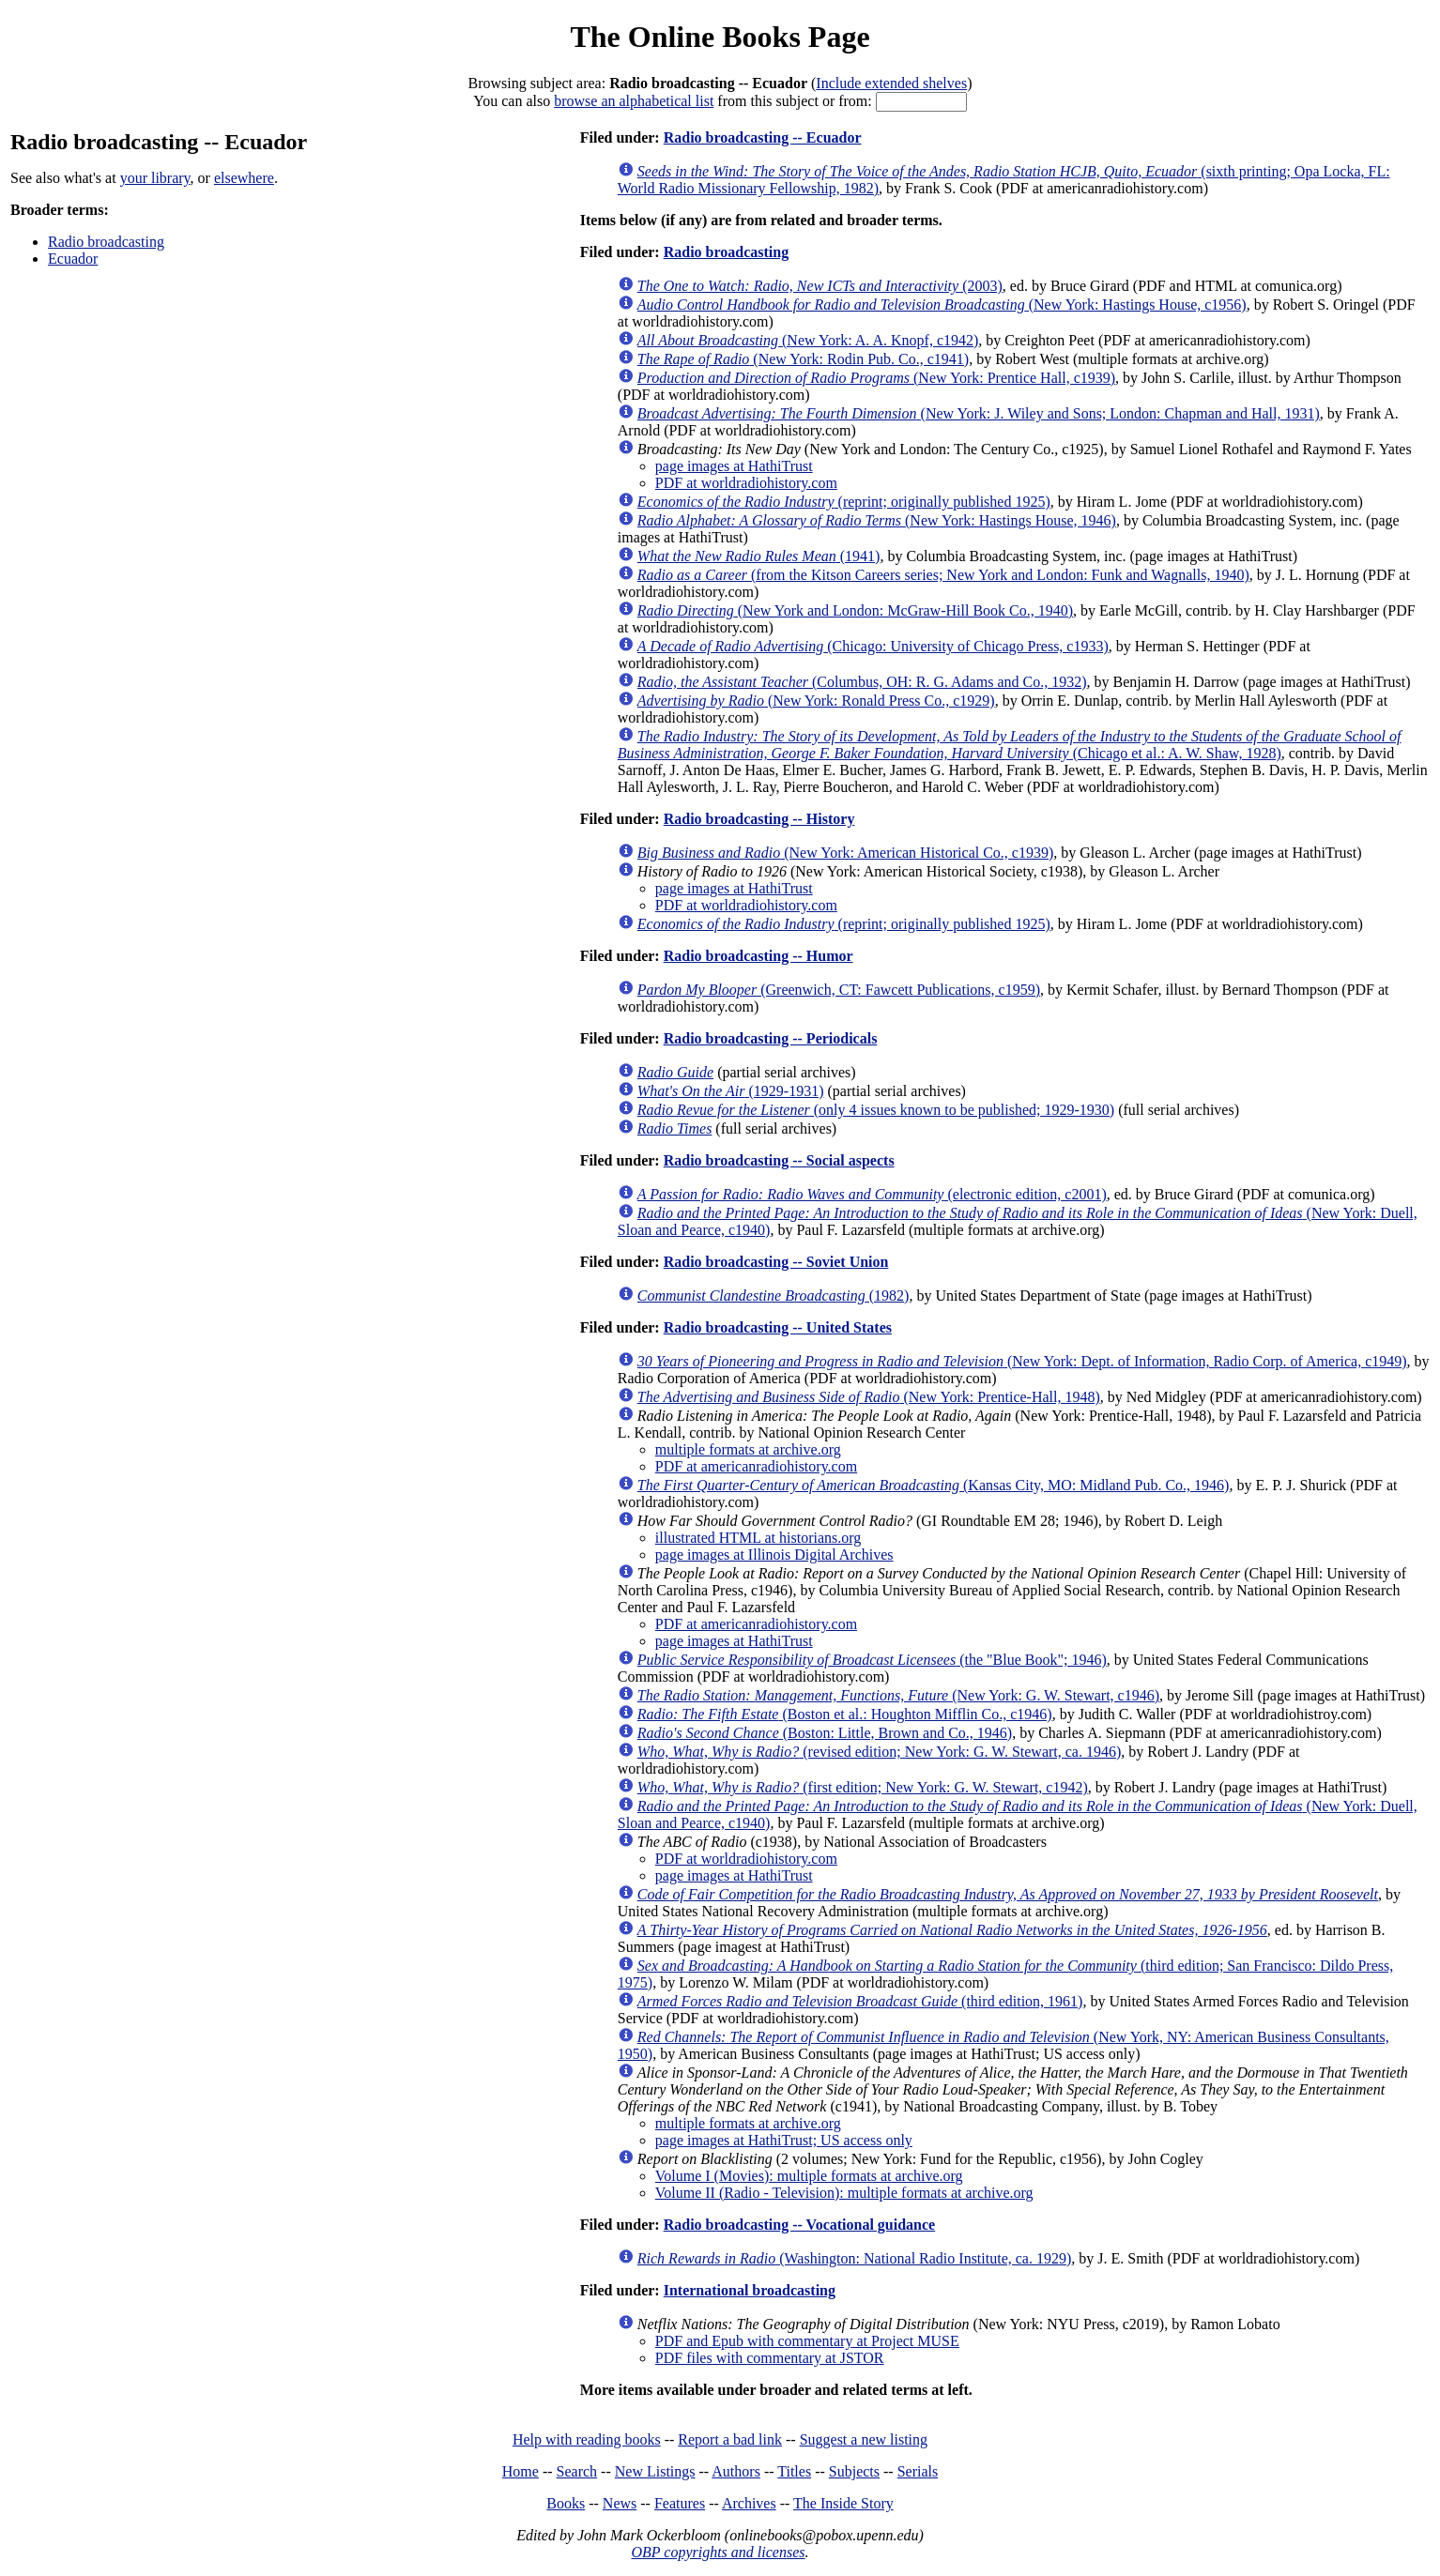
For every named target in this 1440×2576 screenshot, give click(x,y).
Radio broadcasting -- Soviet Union (776, 1262)
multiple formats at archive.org (748, 1449)
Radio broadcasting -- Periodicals (771, 1038)
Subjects (854, 2471)
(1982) (773, 1295)
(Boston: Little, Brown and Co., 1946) (824, 1733)
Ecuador (73, 259)
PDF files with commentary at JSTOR (769, 2358)
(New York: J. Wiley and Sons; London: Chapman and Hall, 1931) (978, 413)
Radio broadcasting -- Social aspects (779, 1160)
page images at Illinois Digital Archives (774, 1554)
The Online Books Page (719, 36)
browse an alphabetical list (633, 101)
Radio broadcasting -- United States (778, 1327)
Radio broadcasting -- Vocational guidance (800, 2225)
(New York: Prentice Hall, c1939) (876, 378)
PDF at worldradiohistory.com (746, 483)
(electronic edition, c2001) (872, 1194)
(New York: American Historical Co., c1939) (845, 853)
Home (520, 2471)
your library (155, 178)
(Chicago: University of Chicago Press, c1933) (873, 646)
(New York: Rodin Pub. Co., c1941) (803, 359)
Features (679, 2503)
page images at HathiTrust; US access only (783, 2140)
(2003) (820, 286)
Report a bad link (730, 2439)
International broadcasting (749, 2290)
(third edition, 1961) (860, 2001)
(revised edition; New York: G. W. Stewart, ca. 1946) (879, 1752)
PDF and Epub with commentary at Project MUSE (807, 2341)
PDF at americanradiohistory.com (756, 1466)
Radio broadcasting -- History (759, 819)
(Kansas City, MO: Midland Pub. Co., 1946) (933, 1485)
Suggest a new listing (863, 2439)
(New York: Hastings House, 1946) (876, 520)
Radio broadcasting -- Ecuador (763, 137)
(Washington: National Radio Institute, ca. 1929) (854, 2258)
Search (577, 2471)
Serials (918, 2471)
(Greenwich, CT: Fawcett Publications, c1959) (838, 990)
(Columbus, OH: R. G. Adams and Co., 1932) (862, 682)
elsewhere (244, 178)
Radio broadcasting (106, 242)
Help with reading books (587, 2439)
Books (565, 2503)
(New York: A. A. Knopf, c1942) (808, 340)
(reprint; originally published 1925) (843, 502)
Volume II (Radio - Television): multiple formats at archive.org (844, 2193)
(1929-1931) (730, 1091)
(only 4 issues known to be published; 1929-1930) (875, 1110)
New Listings (655, 2471)
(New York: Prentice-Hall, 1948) (868, 1397)
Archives (749, 2503)
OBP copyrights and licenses (717, 2552)
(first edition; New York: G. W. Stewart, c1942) (862, 1787)
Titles (794, 2471)
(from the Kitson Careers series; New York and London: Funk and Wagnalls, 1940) (943, 575)
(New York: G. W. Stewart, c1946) (898, 1695)
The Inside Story (843, 2503)
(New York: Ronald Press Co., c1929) (816, 701)
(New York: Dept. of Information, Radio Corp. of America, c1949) (1022, 1361)
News (619, 2503)
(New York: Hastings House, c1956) (942, 304)
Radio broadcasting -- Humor (758, 956)
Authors (736, 2471)
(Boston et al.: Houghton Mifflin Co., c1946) (844, 1714)
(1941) (759, 556)
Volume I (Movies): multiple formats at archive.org (809, 2176)
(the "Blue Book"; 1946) (872, 1660)
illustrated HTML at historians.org (758, 1538)
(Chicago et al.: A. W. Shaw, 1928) (1010, 744)
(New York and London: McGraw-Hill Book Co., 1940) (855, 610)
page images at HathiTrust (734, 466)
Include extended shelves (891, 83)
